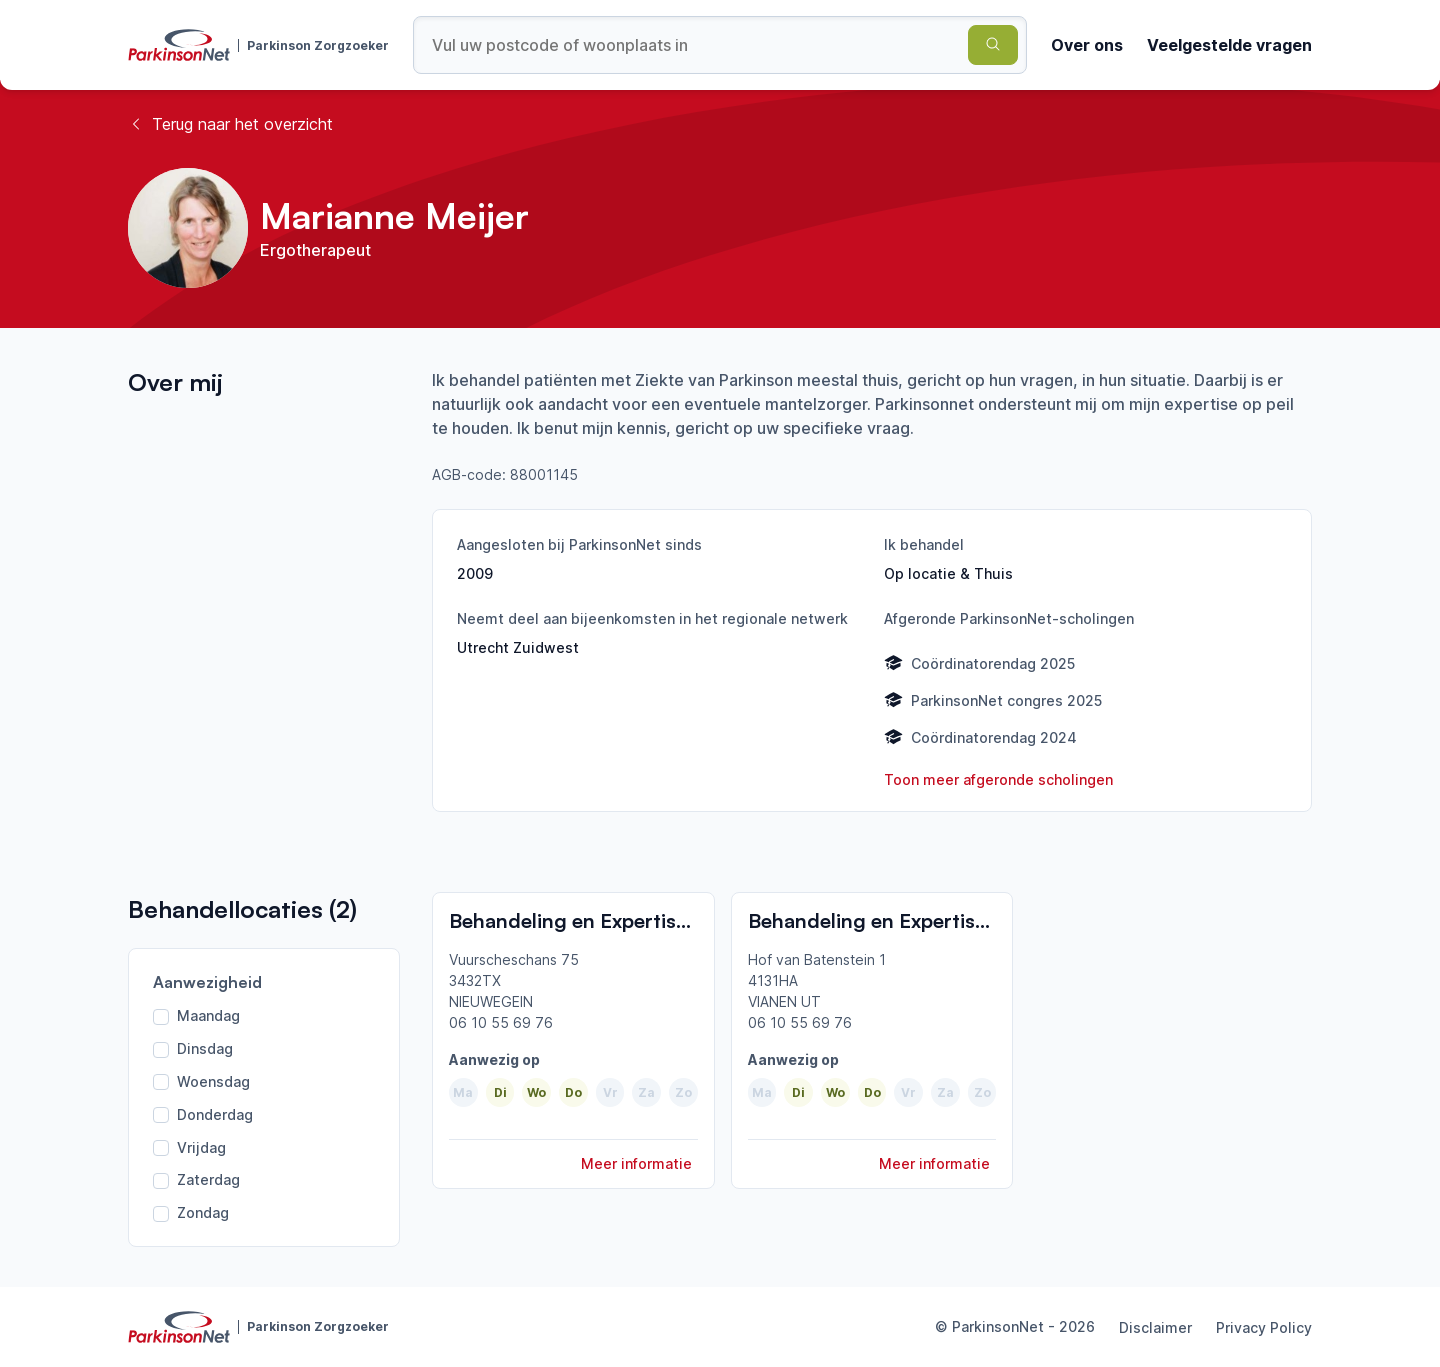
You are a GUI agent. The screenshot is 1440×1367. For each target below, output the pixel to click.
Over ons (1087, 45)
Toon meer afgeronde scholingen (998, 779)
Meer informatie (636, 1163)
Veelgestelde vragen (1229, 45)
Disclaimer (1155, 1327)
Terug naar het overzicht (230, 124)
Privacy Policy (1264, 1327)
